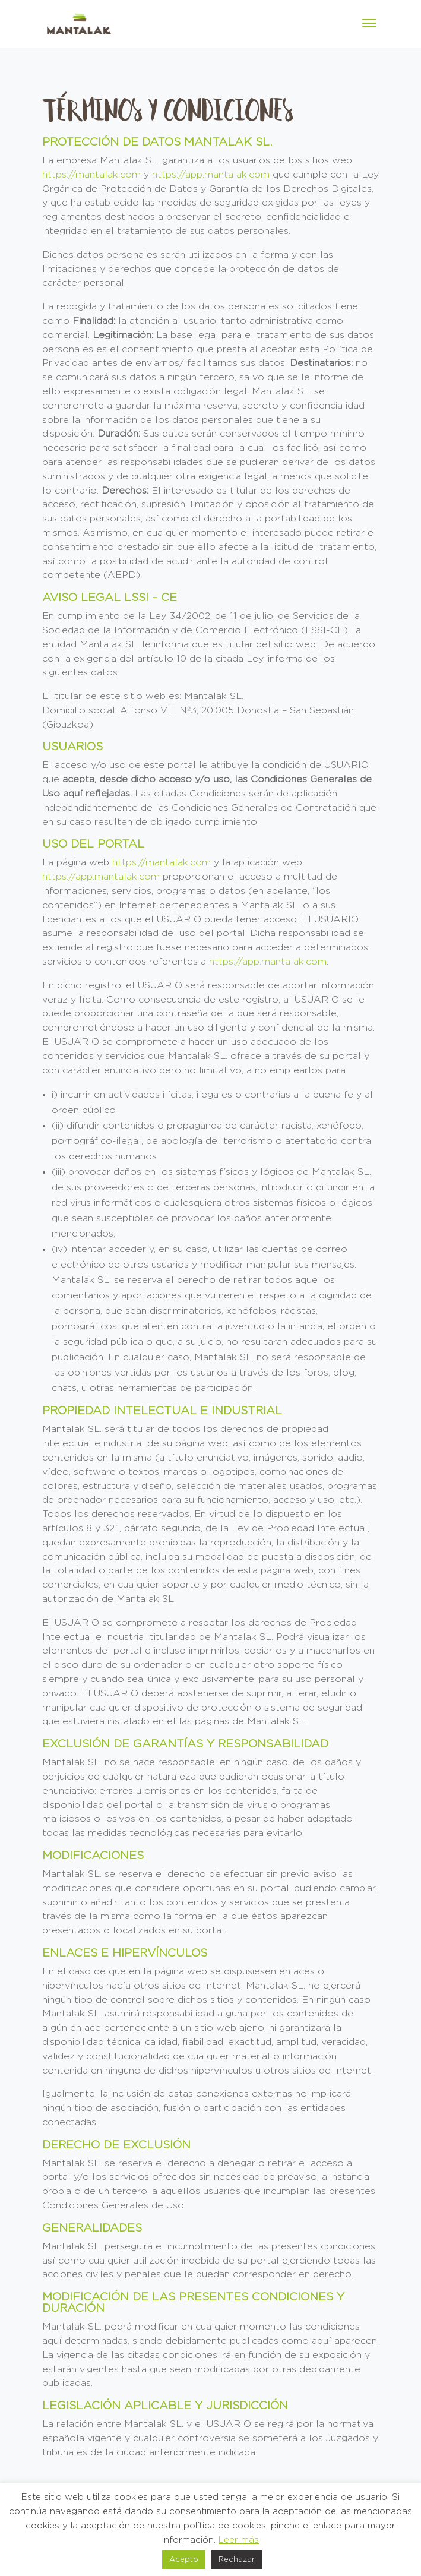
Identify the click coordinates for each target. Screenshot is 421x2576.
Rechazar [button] (237, 2560)
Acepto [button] (183, 2560)
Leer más (239, 2540)
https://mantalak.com (91, 174)
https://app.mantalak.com (211, 174)
